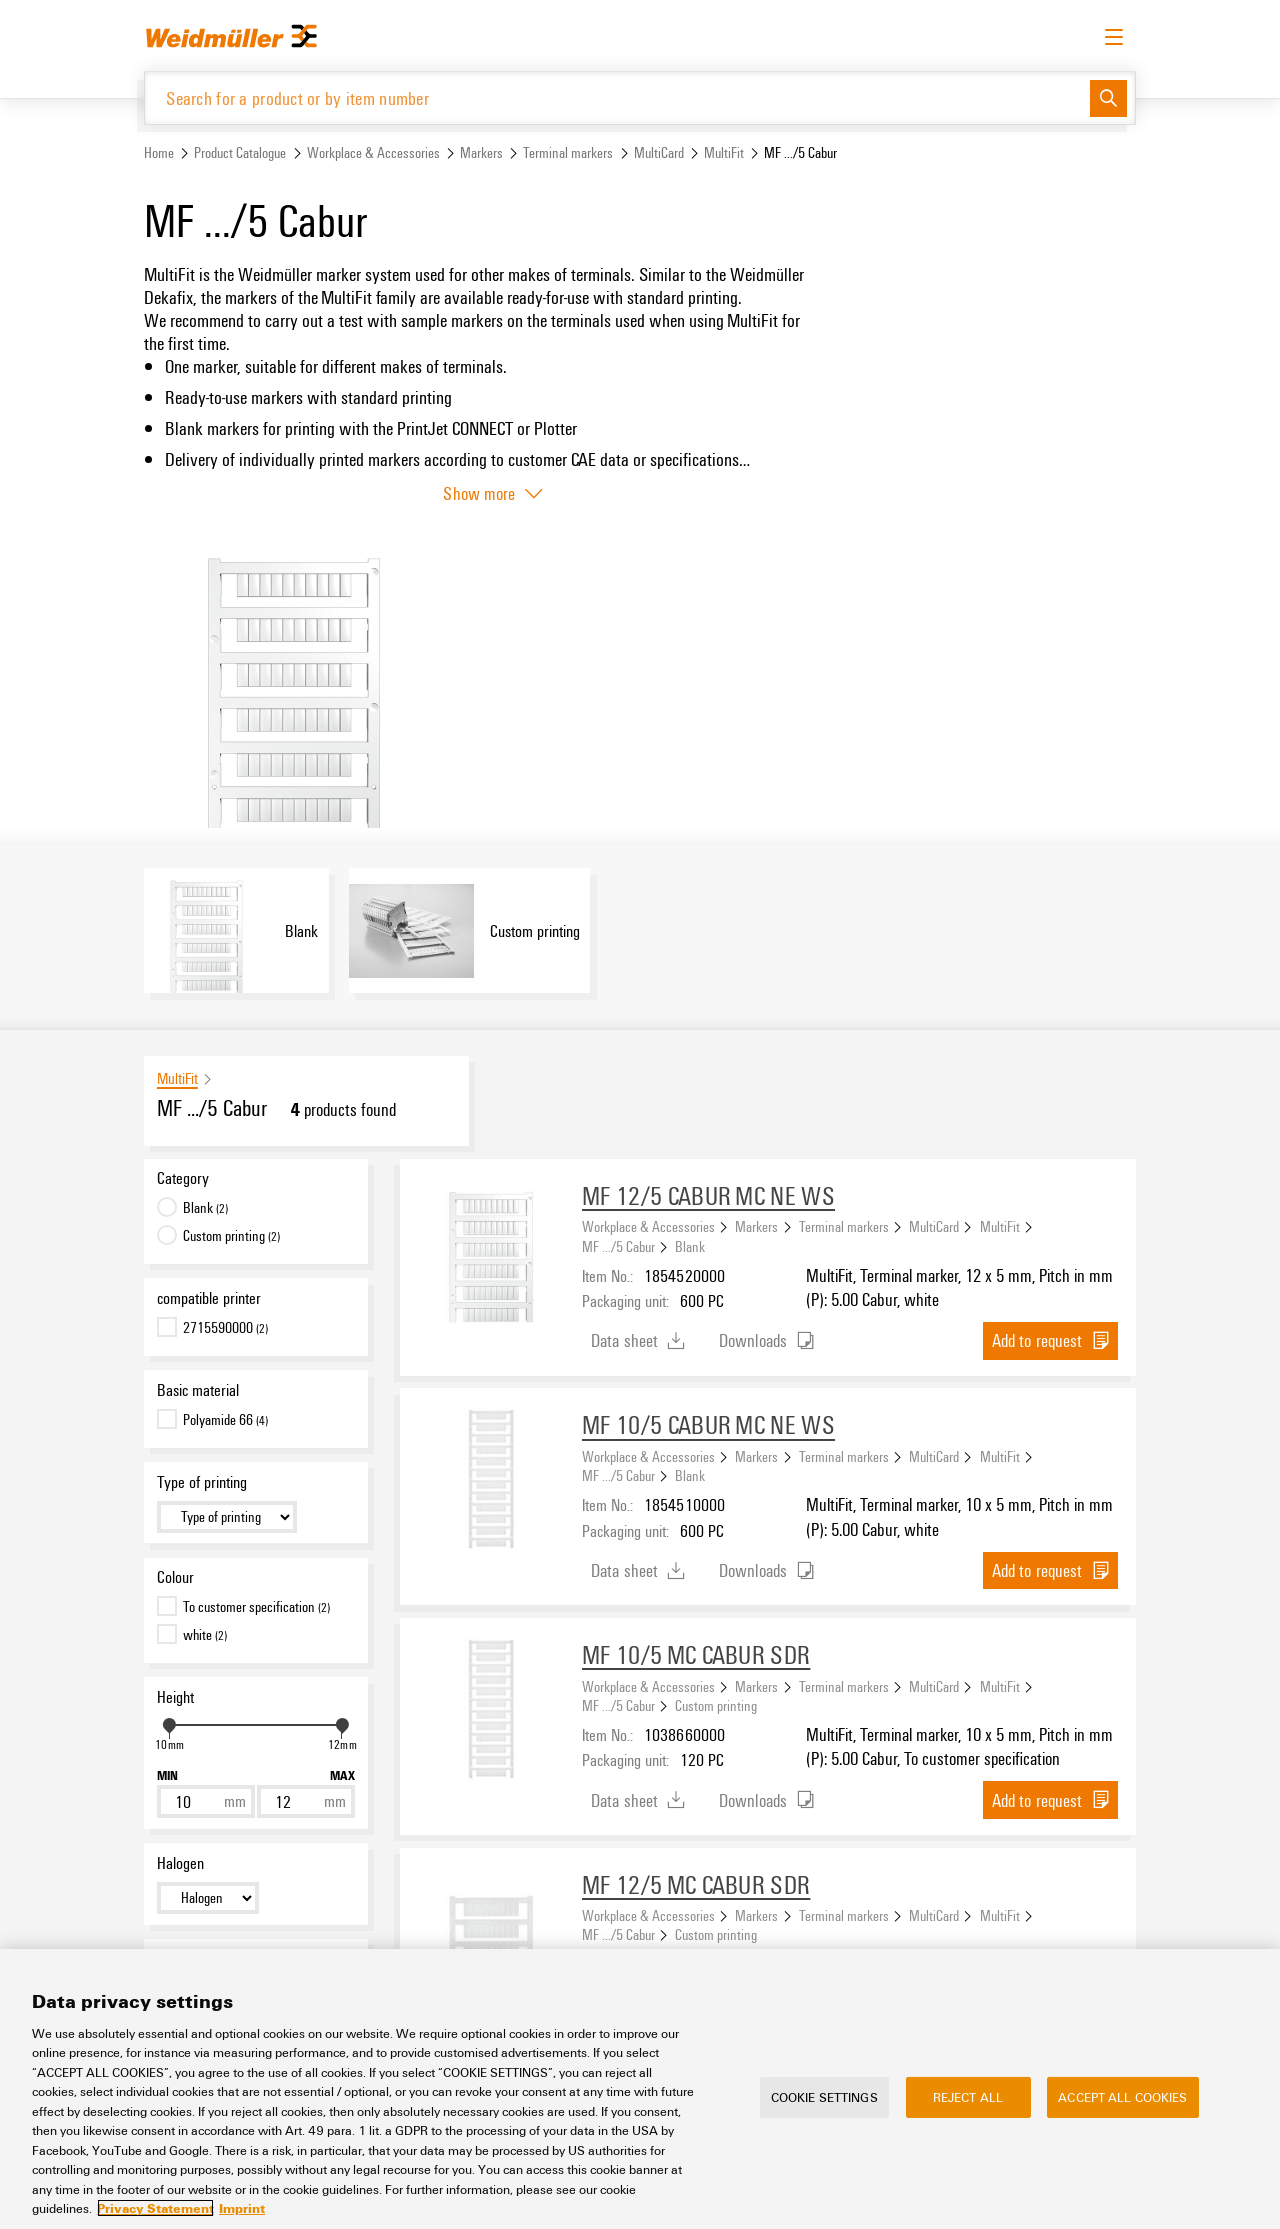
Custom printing (716, 1706)
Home (159, 153)
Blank (690, 1247)
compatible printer (209, 1299)
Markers (481, 153)
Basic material (198, 1391)
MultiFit (724, 153)
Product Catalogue (240, 153)
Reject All (968, 2097)
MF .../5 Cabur (618, 1247)
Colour (175, 1578)
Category (183, 1179)
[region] (640, 2089)
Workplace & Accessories (373, 153)
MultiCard (659, 153)
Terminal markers (568, 153)
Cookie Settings (824, 2097)
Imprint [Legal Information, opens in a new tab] (242, 2208)
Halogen (180, 1864)
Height (175, 1698)
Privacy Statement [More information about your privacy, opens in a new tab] (155, 2208)
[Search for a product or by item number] (617, 98)
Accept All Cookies (1122, 2097)
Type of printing (202, 1483)
